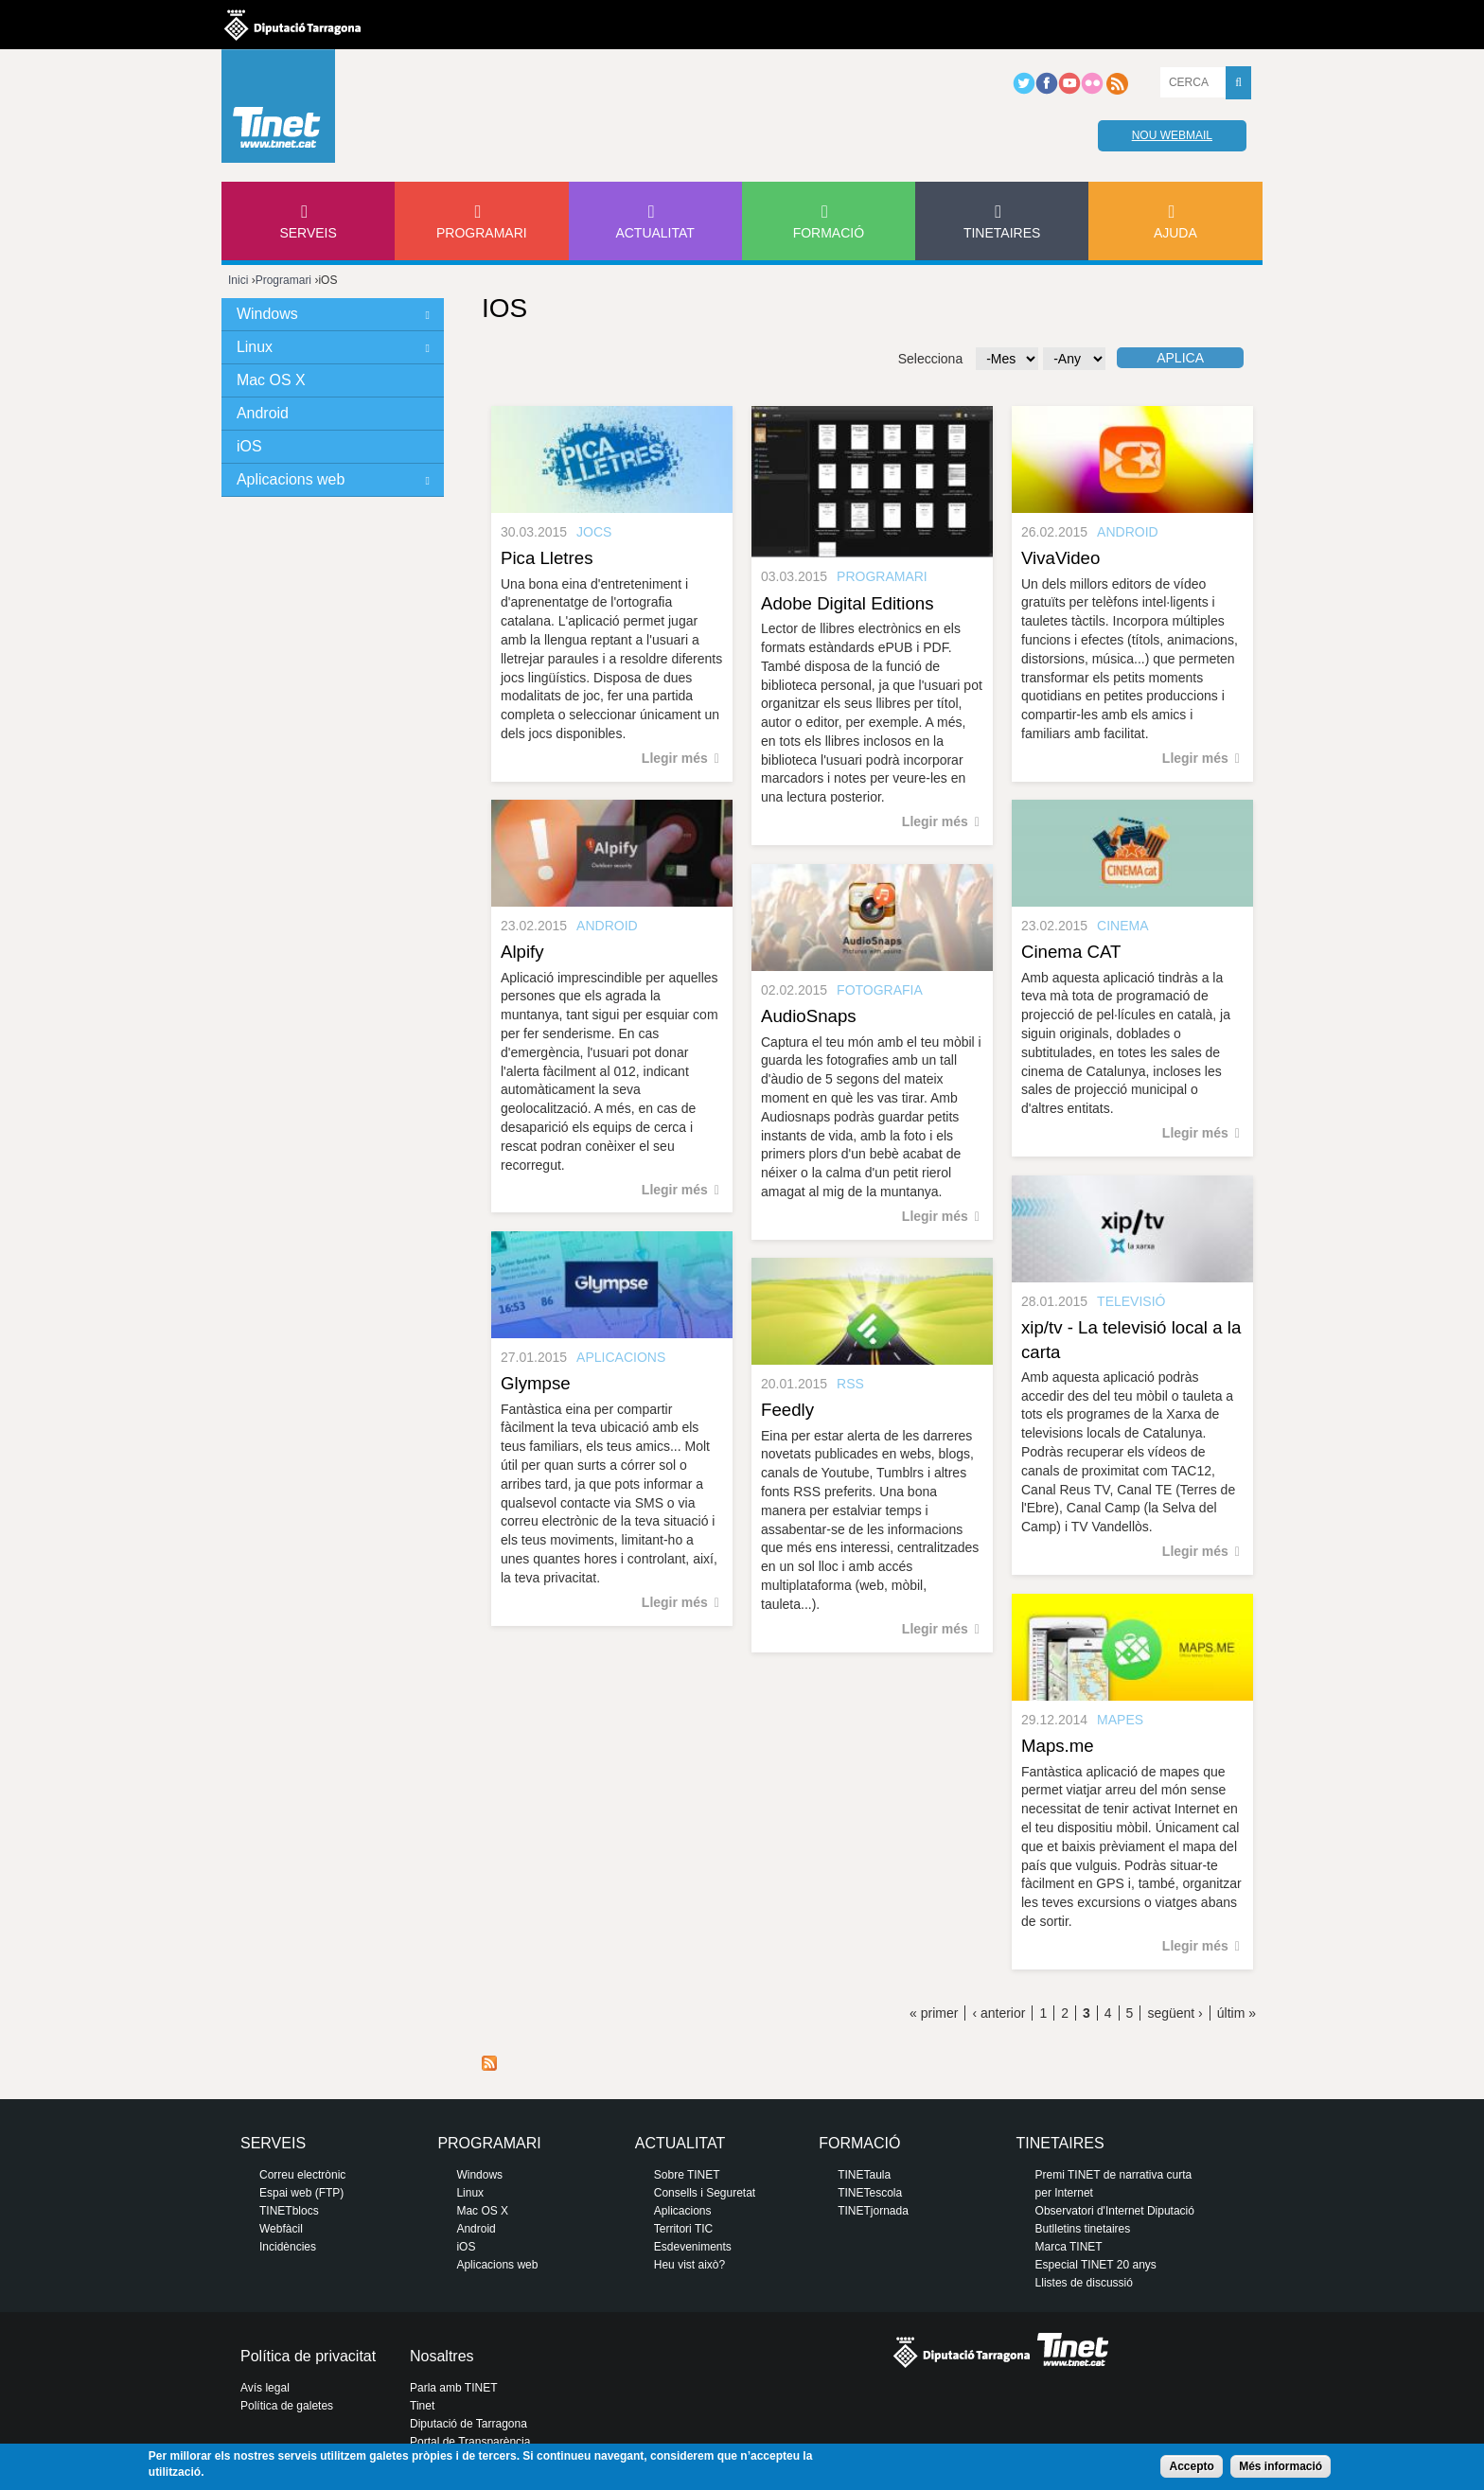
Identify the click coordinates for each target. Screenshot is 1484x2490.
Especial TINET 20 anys (1096, 2264)
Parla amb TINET (453, 2387)
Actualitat (655, 232)
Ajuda (1175, 232)
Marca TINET (1069, 2246)
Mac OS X (271, 380)
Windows (267, 314)
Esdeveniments (693, 2246)
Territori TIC (683, 2228)
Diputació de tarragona (292, 25)
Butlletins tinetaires (1083, 2228)
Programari (481, 232)
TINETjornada (873, 2210)
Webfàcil (281, 2228)
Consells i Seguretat (704, 2192)
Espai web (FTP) (301, 2192)
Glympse (536, 1383)
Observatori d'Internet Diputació (1114, 2210)
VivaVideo (1060, 558)
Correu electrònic (302, 2174)
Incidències (287, 2246)
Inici (238, 280)
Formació (828, 232)
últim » (1236, 2013)
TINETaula (864, 2174)
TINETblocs (289, 2210)
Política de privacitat (308, 2356)
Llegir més (675, 758)
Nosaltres (442, 2356)
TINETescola (870, 2192)
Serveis (307, 232)
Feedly (787, 1410)
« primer (934, 2013)
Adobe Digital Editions (847, 603)
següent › (1174, 2013)
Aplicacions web (290, 479)
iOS (249, 446)
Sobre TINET (687, 2174)
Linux (255, 347)
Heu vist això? (689, 2264)
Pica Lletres (546, 558)
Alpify (522, 952)
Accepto (1191, 2466)
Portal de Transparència (470, 2441)
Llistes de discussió (1084, 2282)
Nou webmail (1172, 135)
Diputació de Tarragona (468, 2423)
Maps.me (1057, 1746)
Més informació (1280, 2466)
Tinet (422, 2405)
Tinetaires (1001, 232)
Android (263, 413)
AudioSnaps (809, 1016)
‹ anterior (998, 2013)
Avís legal (265, 2387)
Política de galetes (286, 2405)
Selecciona (930, 358)
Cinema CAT (1071, 952)
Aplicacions (683, 2210)
